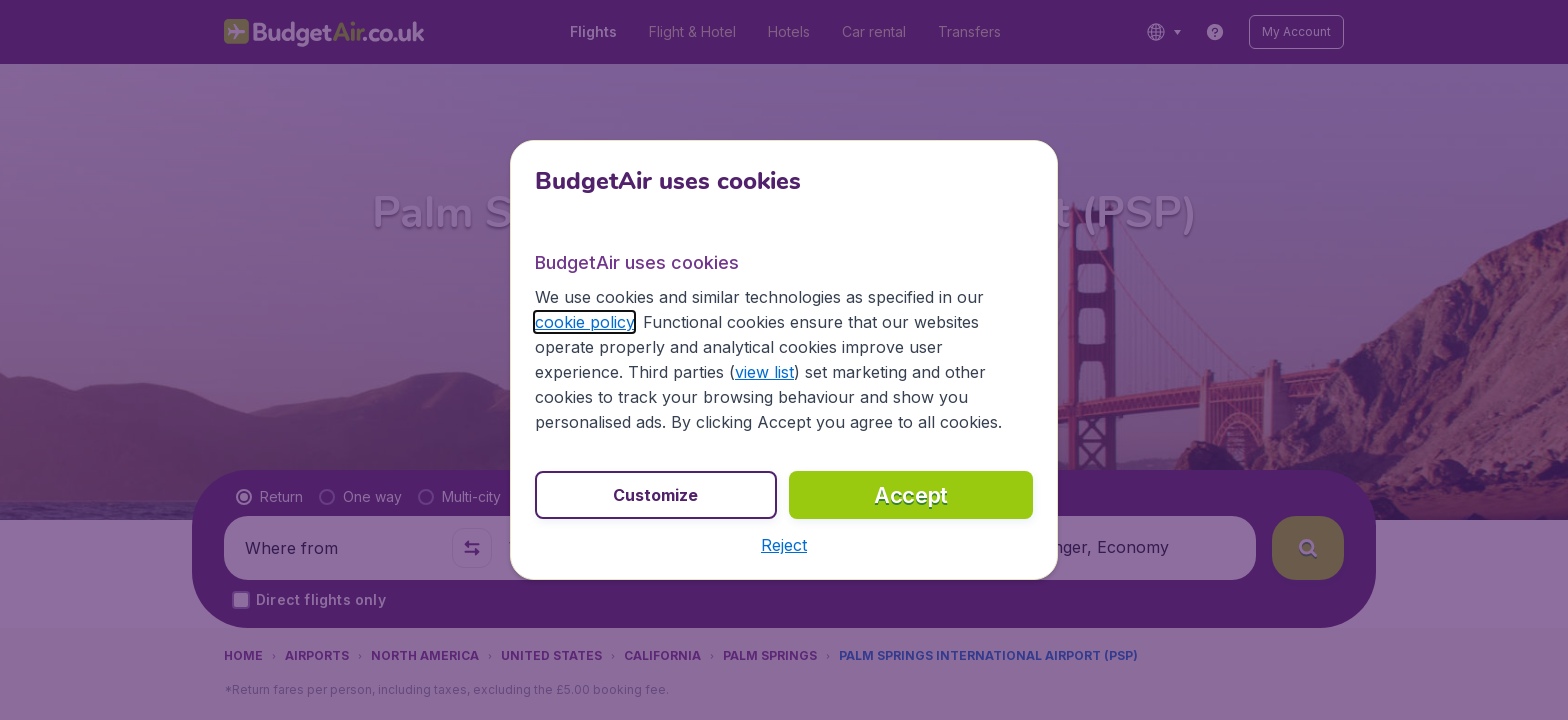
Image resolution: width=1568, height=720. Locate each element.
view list (764, 372)
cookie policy (584, 322)
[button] (784, 545)
